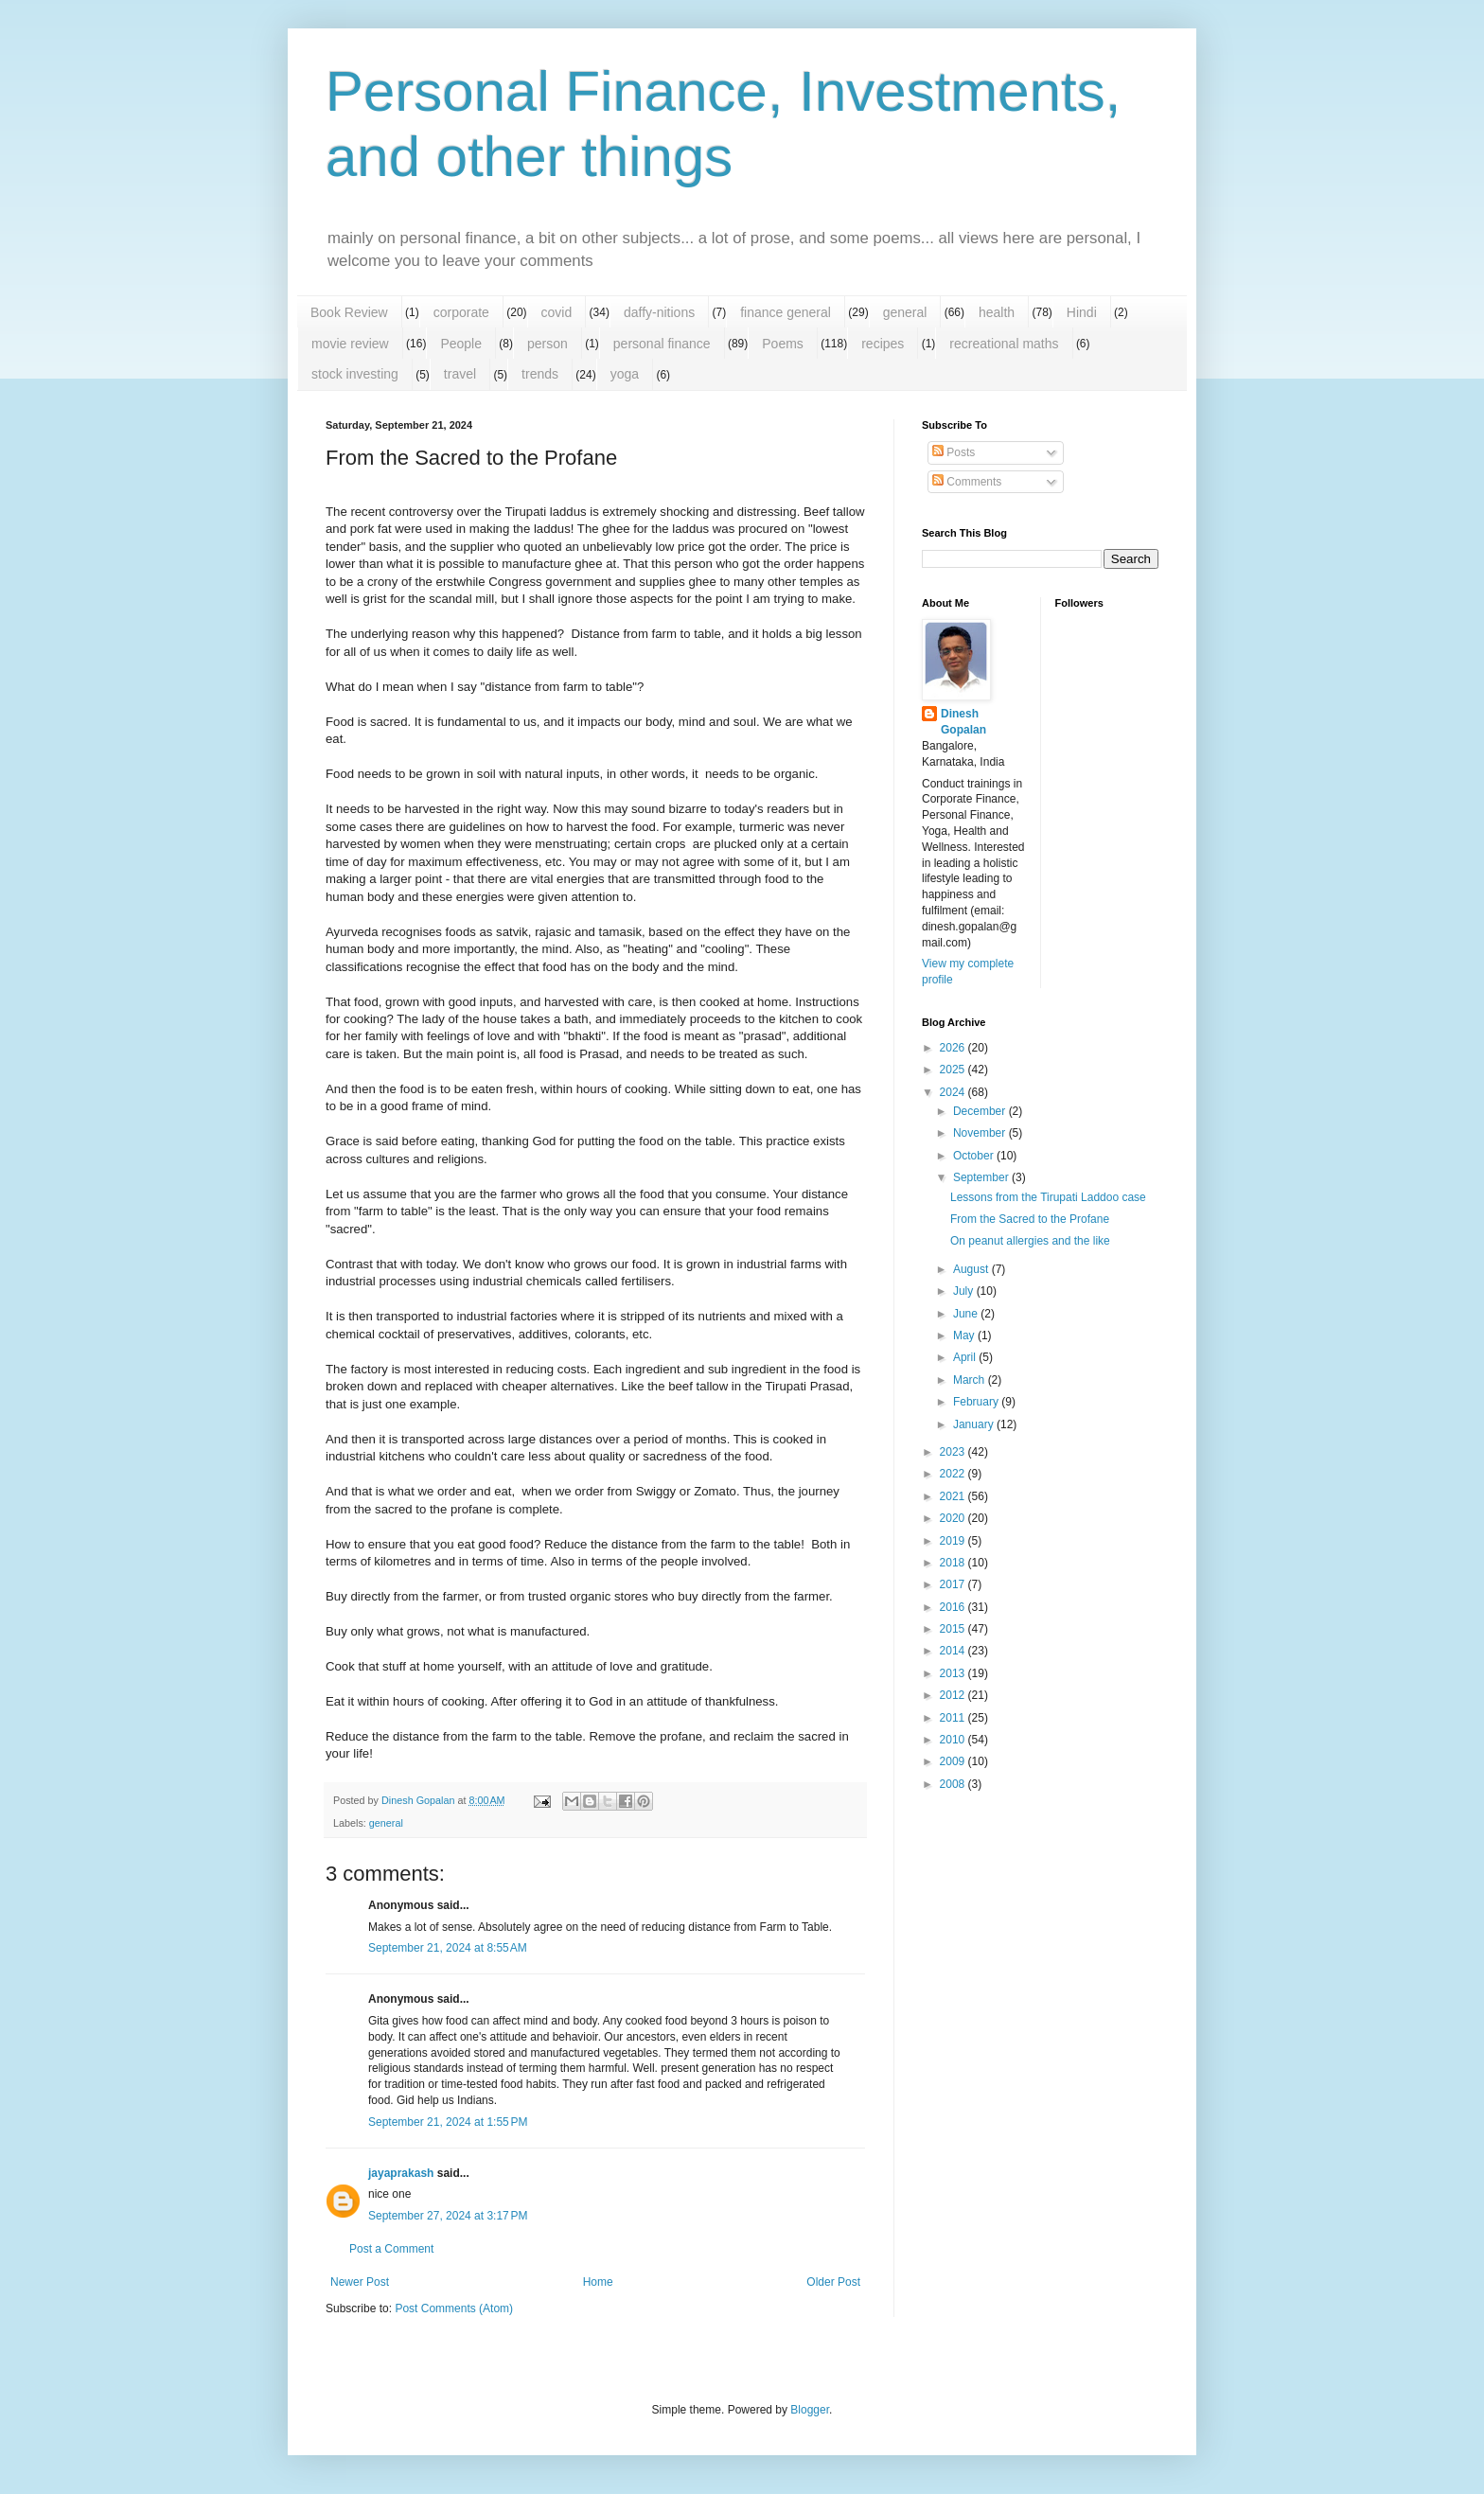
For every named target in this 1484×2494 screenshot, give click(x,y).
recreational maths (1003, 343)
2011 (954, 1718)
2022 (954, 1473)
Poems (783, 343)
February (977, 1401)
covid (557, 312)
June (966, 1313)
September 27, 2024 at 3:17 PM (447, 2215)
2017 (954, 1584)
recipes (882, 343)
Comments (966, 481)
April (966, 1357)
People (461, 343)
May (965, 1335)
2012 (954, 1695)
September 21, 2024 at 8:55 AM (447, 1948)
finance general (785, 312)
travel (460, 373)
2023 (954, 1452)
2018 (954, 1562)
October (975, 1155)
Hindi (1082, 312)
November (981, 1133)
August (972, 1269)
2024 (954, 1092)
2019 (954, 1541)
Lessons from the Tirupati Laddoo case (1048, 1197)
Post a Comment (391, 2248)
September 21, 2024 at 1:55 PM (447, 2122)
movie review (350, 343)
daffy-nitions (659, 312)
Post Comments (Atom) (454, 2308)
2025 (954, 1069)
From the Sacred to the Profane (1029, 1219)
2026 (954, 1047)
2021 (954, 1496)
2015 (954, 1629)
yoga (624, 373)
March (970, 1380)
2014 (954, 1650)
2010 (954, 1739)
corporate (461, 312)
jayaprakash (400, 2173)
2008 (954, 1784)
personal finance (662, 343)
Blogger (809, 2409)
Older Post (833, 2282)
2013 (954, 1673)
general (905, 312)
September (982, 1177)
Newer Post (359, 2282)
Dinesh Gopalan (963, 721)
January (975, 1424)
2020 (954, 1518)
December (981, 1111)
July (965, 1291)
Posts (953, 452)
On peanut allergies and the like (1030, 1240)
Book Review (349, 312)
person (547, 343)
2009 (954, 1761)
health (997, 312)
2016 (954, 1607)
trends (539, 373)
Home (598, 2282)
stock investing (354, 373)
